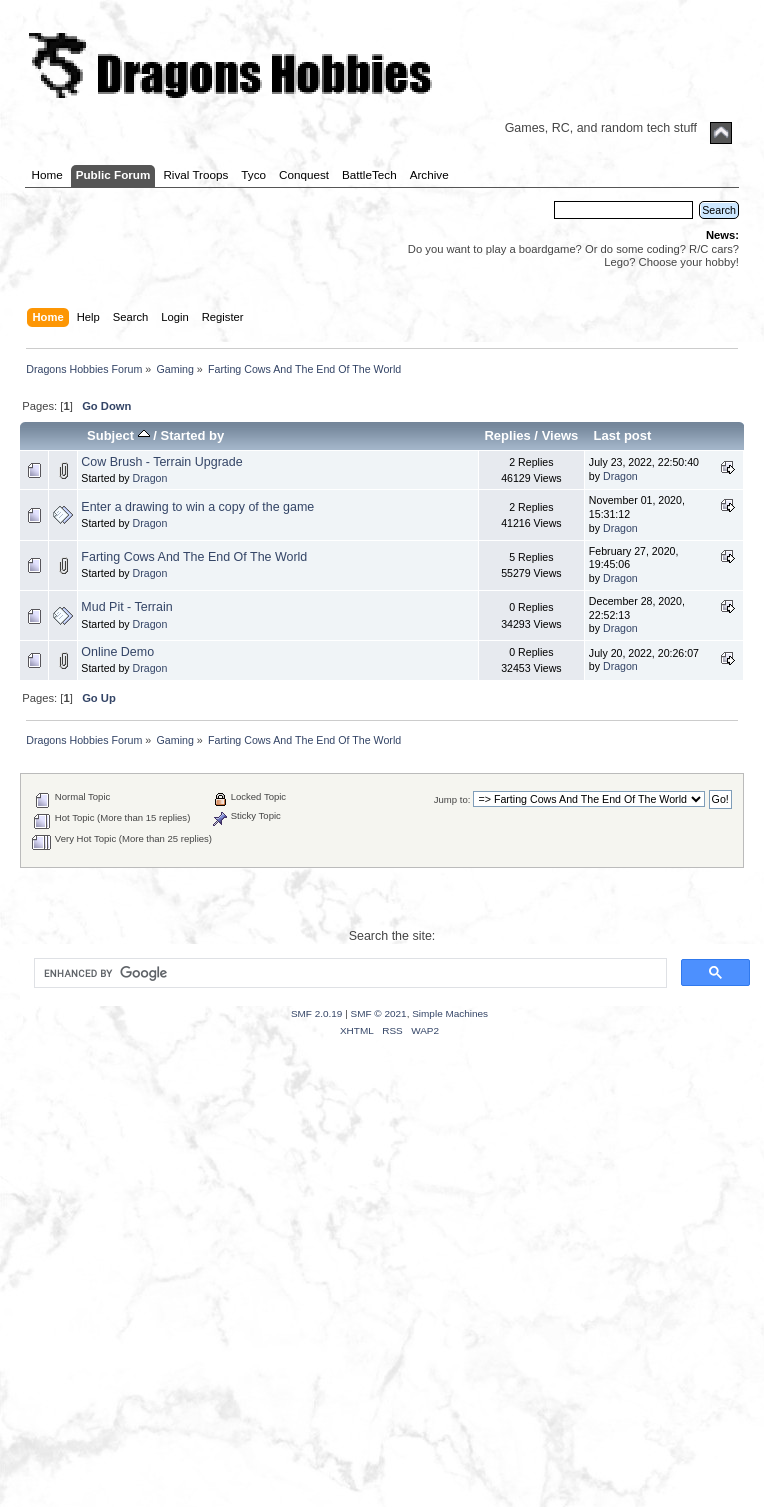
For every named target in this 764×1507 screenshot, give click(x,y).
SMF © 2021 (379, 1013)
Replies (507, 435)
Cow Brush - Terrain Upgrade (161, 462)
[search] (348, 973)
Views (560, 435)
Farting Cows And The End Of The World (194, 557)
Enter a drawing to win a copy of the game (197, 507)
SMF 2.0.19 (317, 1013)
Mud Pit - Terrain (126, 607)
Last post (622, 435)
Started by (193, 435)
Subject (118, 435)
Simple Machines (450, 1013)
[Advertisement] (187, 1296)
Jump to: (452, 799)
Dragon (150, 478)
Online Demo (117, 652)
